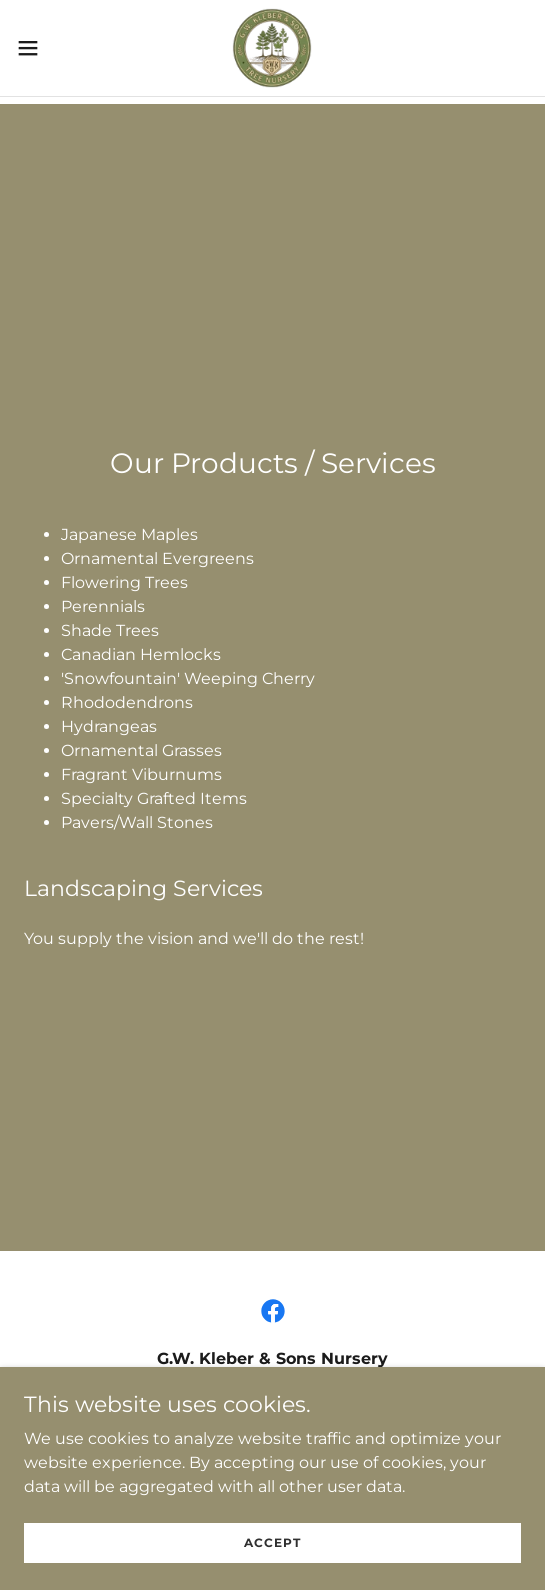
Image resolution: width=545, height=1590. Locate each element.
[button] (47, 48)
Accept (272, 1556)
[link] (272, 48)
